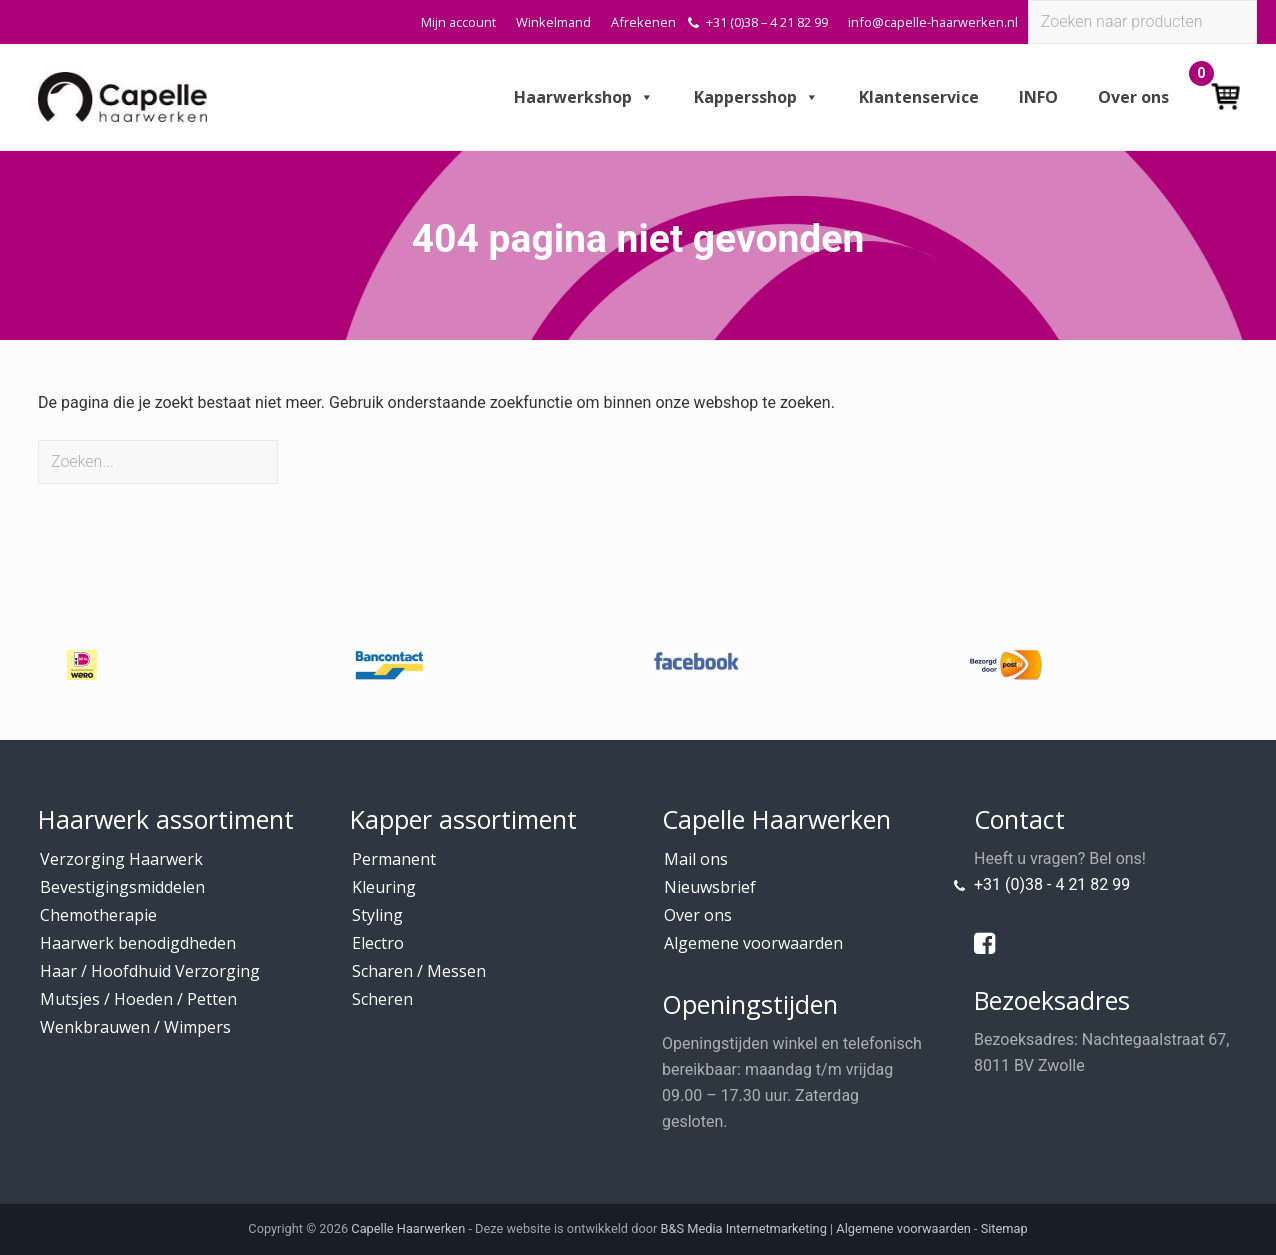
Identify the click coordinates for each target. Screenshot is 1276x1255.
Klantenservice (919, 97)
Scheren (382, 999)
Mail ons (696, 859)
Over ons (1133, 97)
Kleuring (384, 887)
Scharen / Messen (419, 971)
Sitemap (1004, 1228)
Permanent (394, 859)
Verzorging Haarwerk (121, 859)
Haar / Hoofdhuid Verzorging (150, 971)
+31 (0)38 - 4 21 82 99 (1052, 884)
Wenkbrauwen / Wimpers (135, 1027)
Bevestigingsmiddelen (122, 887)
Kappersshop (756, 97)
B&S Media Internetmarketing (744, 1228)
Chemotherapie (98, 915)
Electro (378, 943)
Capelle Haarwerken (408, 1228)
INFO (1038, 97)
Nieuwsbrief (710, 887)
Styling (377, 915)
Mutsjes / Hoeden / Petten (138, 999)
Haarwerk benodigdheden (138, 943)
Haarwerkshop (584, 97)
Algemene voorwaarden (753, 943)
